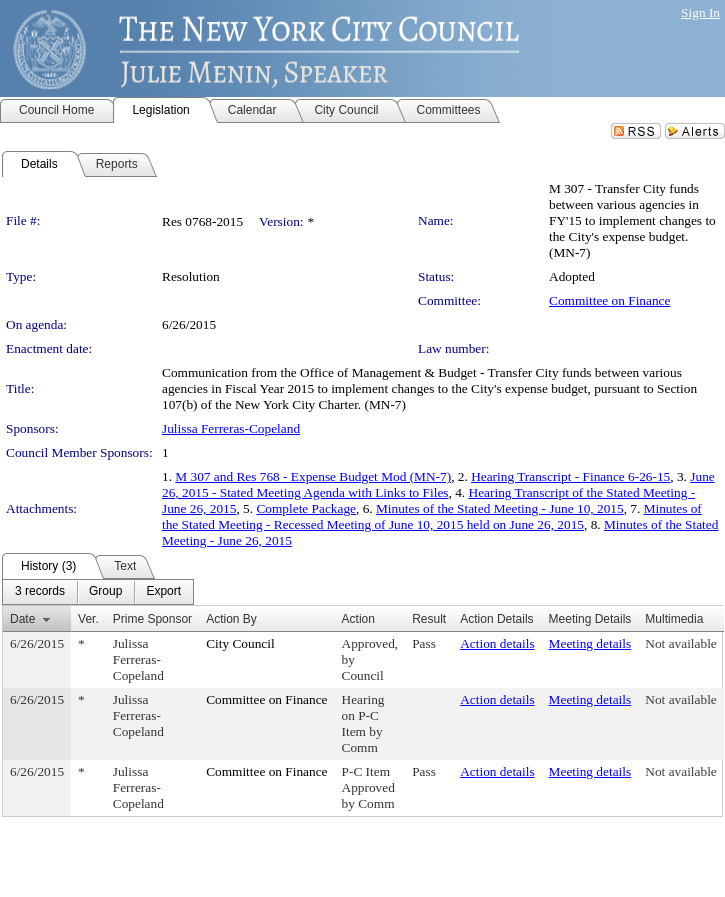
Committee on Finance (609, 300)
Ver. (88, 619)
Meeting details (590, 643)
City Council (240, 643)
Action (358, 619)
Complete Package (306, 508)
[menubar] (98, 592)
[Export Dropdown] (163, 592)
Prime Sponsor (152, 619)
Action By (231, 619)
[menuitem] (40, 592)
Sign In (700, 12)
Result (429, 619)
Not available (680, 643)
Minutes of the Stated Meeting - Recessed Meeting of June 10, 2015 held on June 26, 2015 (432, 516)
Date (22, 619)
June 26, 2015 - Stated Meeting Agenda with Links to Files (438, 484)
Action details (497, 643)
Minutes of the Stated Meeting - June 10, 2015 (500, 508)
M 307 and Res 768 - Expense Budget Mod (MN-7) (313, 476)
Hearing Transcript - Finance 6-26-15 (570, 476)
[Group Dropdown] (105, 592)
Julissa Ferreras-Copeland (231, 428)
